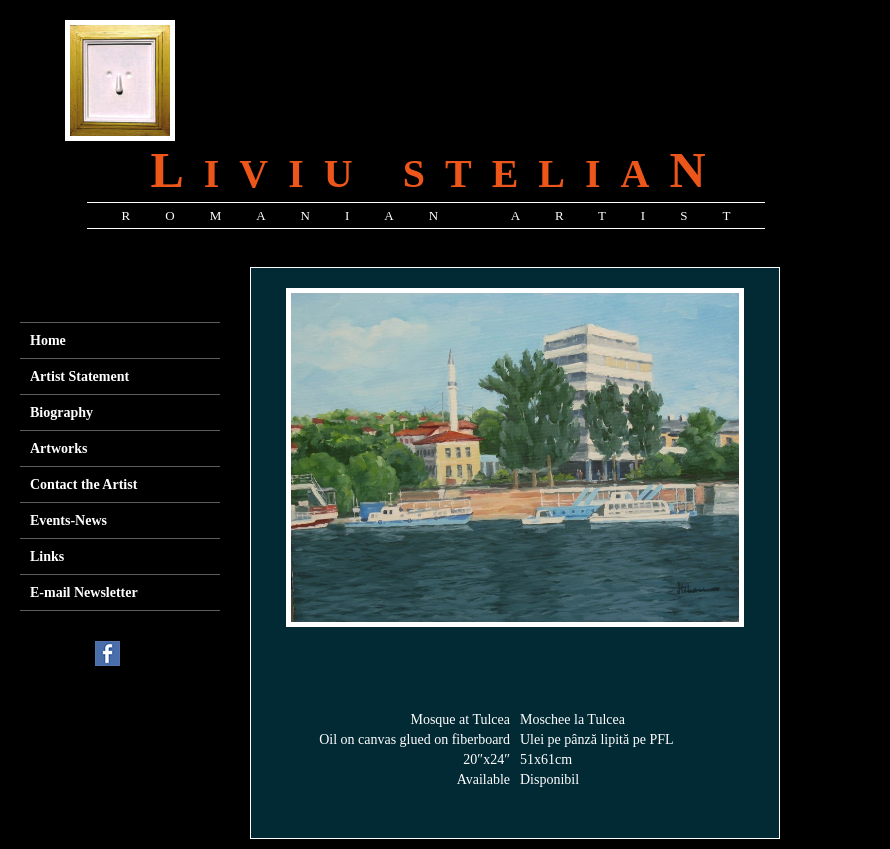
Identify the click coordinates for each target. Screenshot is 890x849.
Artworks (59, 448)
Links (47, 556)
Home (48, 340)
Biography (61, 412)
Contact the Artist (83, 484)
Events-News (68, 520)
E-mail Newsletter (84, 592)
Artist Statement (79, 376)
